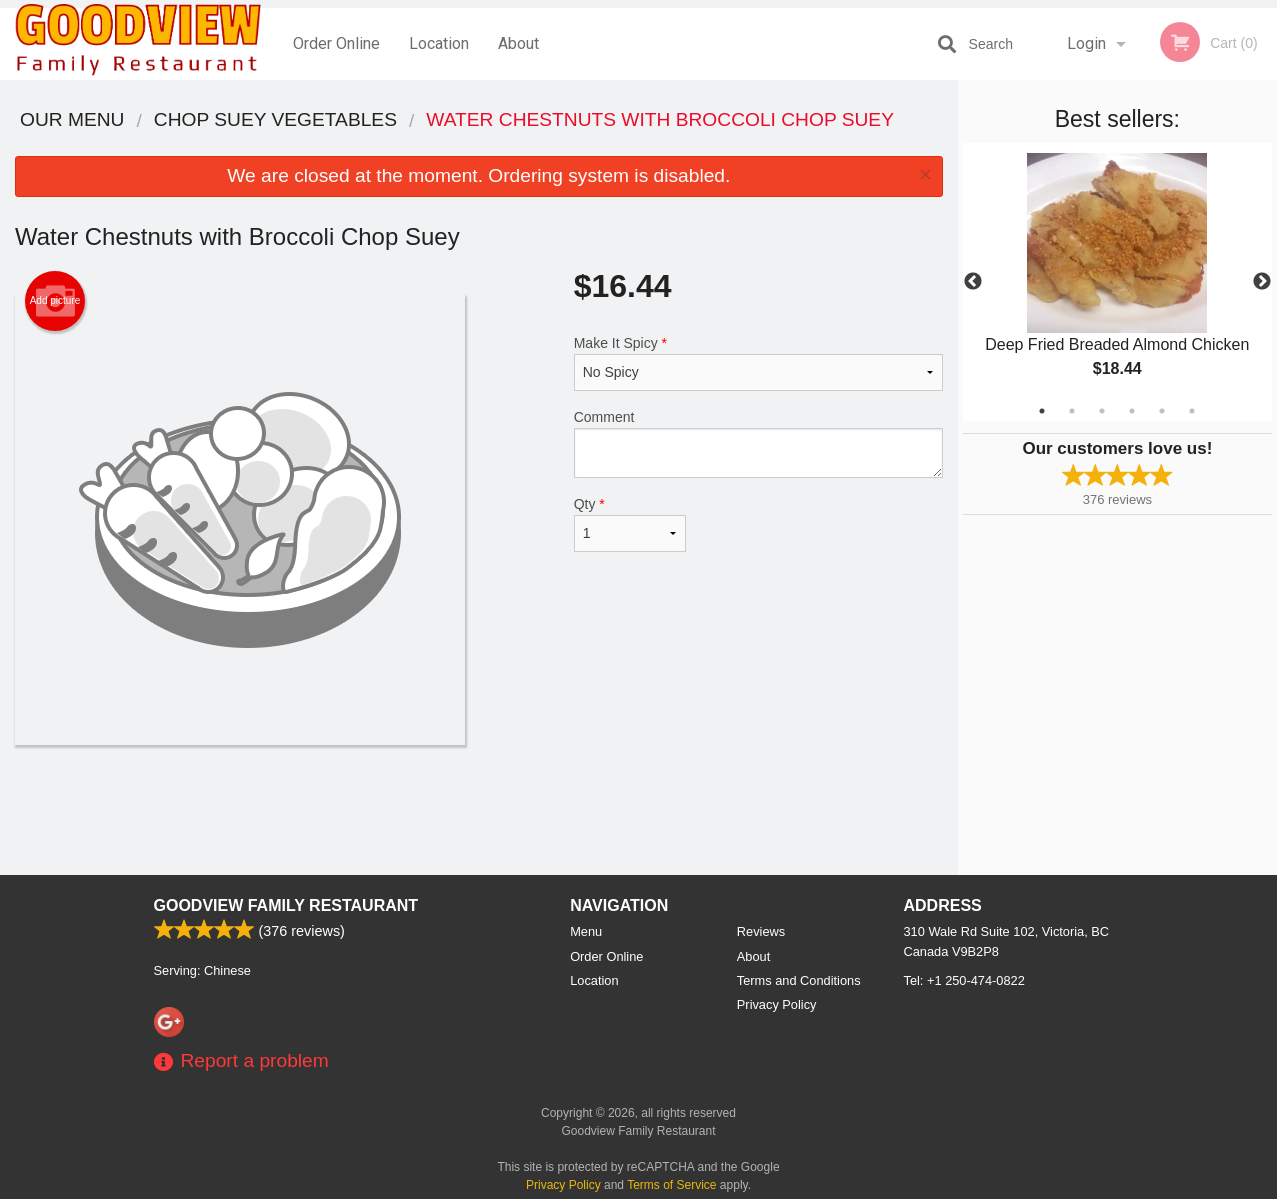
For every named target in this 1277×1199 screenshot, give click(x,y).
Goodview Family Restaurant (286, 905)
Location (439, 43)
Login (1086, 43)
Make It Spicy (758, 363)
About (518, 43)
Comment (758, 443)
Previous (973, 282)
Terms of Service (671, 1185)
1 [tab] (1042, 411)
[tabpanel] (1117, 282)
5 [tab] (1162, 411)
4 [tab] (1132, 411)
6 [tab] (1192, 411)
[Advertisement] (479, 810)
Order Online (336, 43)
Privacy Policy (777, 1004)
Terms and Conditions (799, 980)
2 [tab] (1072, 411)
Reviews (761, 931)
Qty (630, 524)
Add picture (55, 301)
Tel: (964, 980)
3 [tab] (1102, 411)
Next (1262, 282)
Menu (586, 931)
